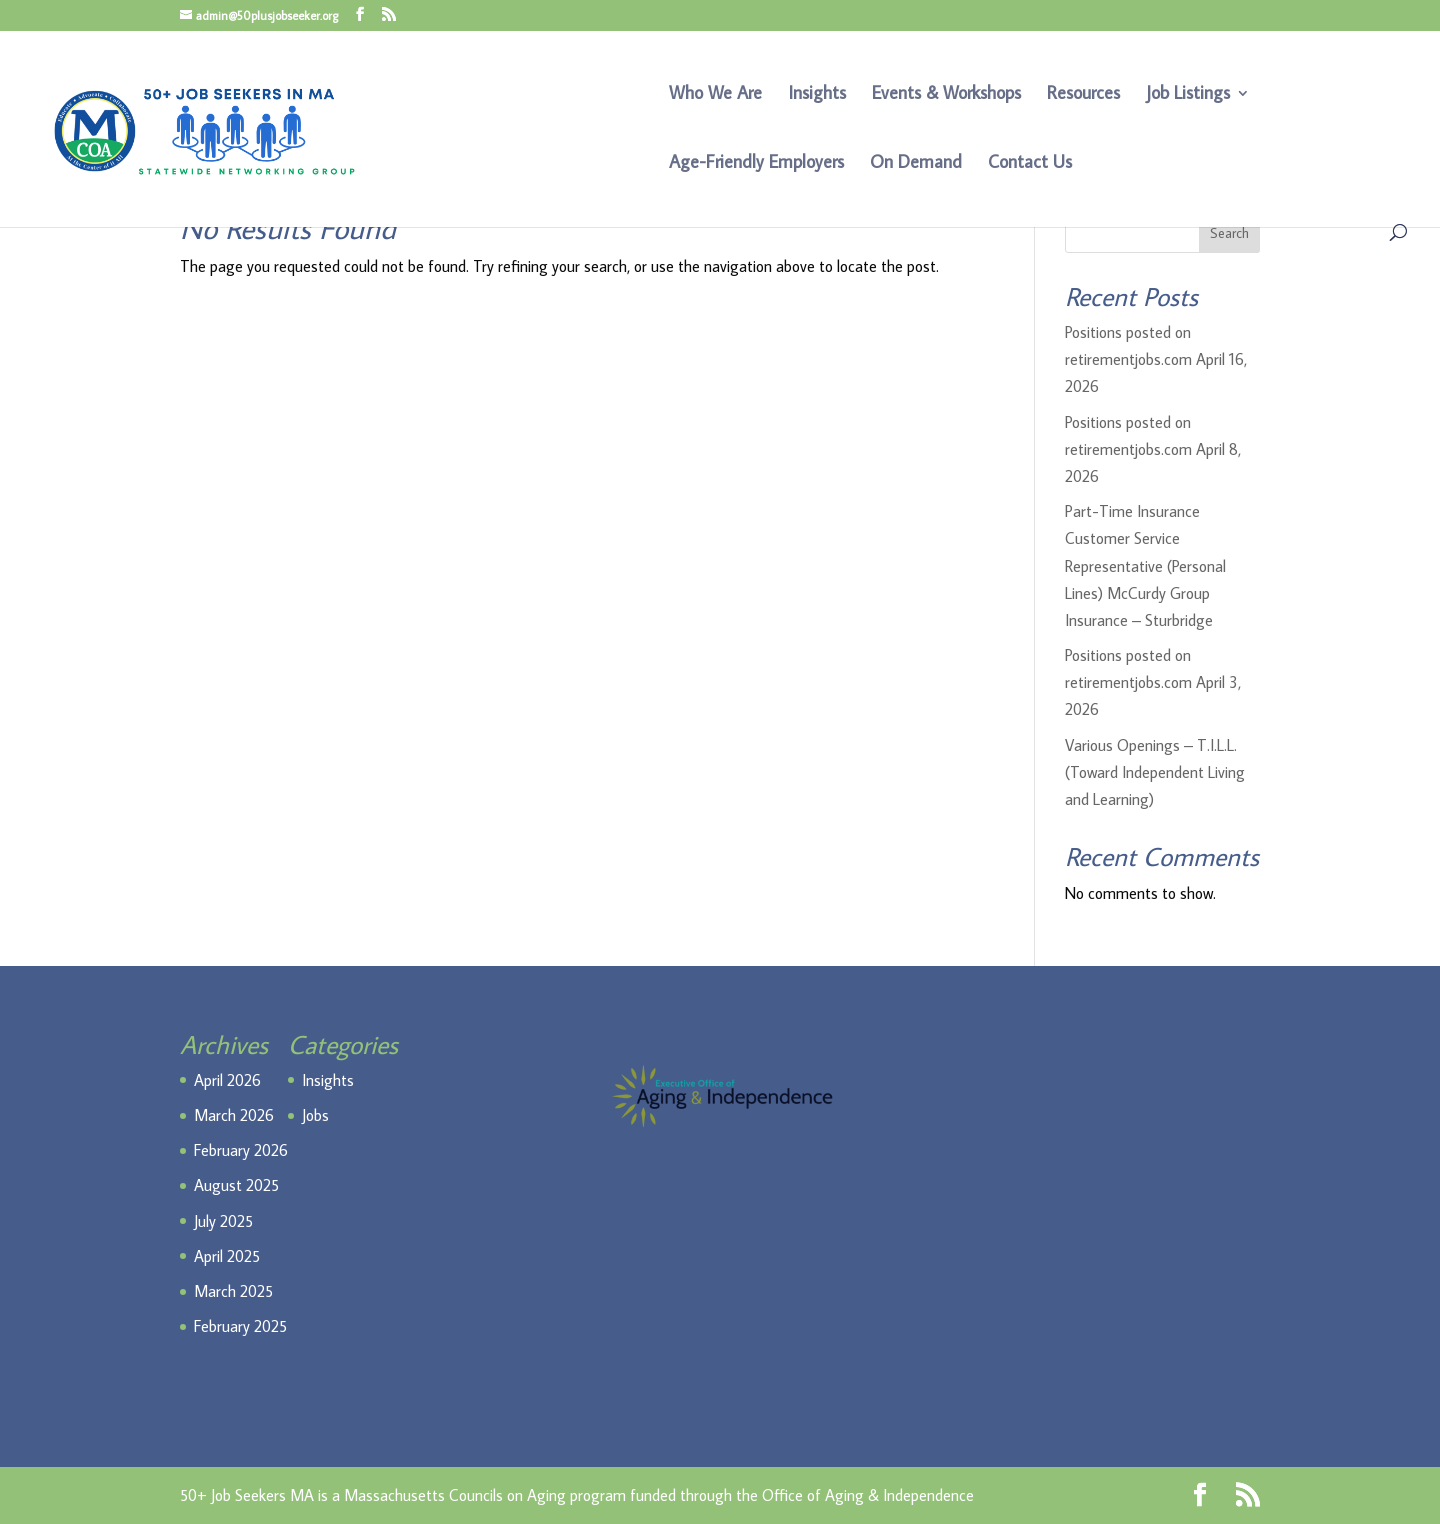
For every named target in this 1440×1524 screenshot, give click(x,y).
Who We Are (715, 95)
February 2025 (240, 1326)
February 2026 (241, 1150)
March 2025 (233, 1291)
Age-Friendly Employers (756, 164)
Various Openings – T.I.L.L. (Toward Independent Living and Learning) (1155, 772)
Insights (817, 95)
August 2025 (236, 1185)
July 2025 (223, 1221)
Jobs (315, 1115)
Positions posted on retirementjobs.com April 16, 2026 (1156, 359)
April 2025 (227, 1256)
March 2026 (234, 1115)
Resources (1083, 95)
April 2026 (227, 1080)
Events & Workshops (946, 95)
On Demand (916, 164)
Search (1229, 233)
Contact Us (1030, 164)
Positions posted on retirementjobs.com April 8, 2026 (1153, 449)
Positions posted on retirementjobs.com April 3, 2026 (1153, 682)
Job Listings (1188, 95)
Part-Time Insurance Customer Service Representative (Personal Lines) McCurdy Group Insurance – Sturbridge (1145, 565)
